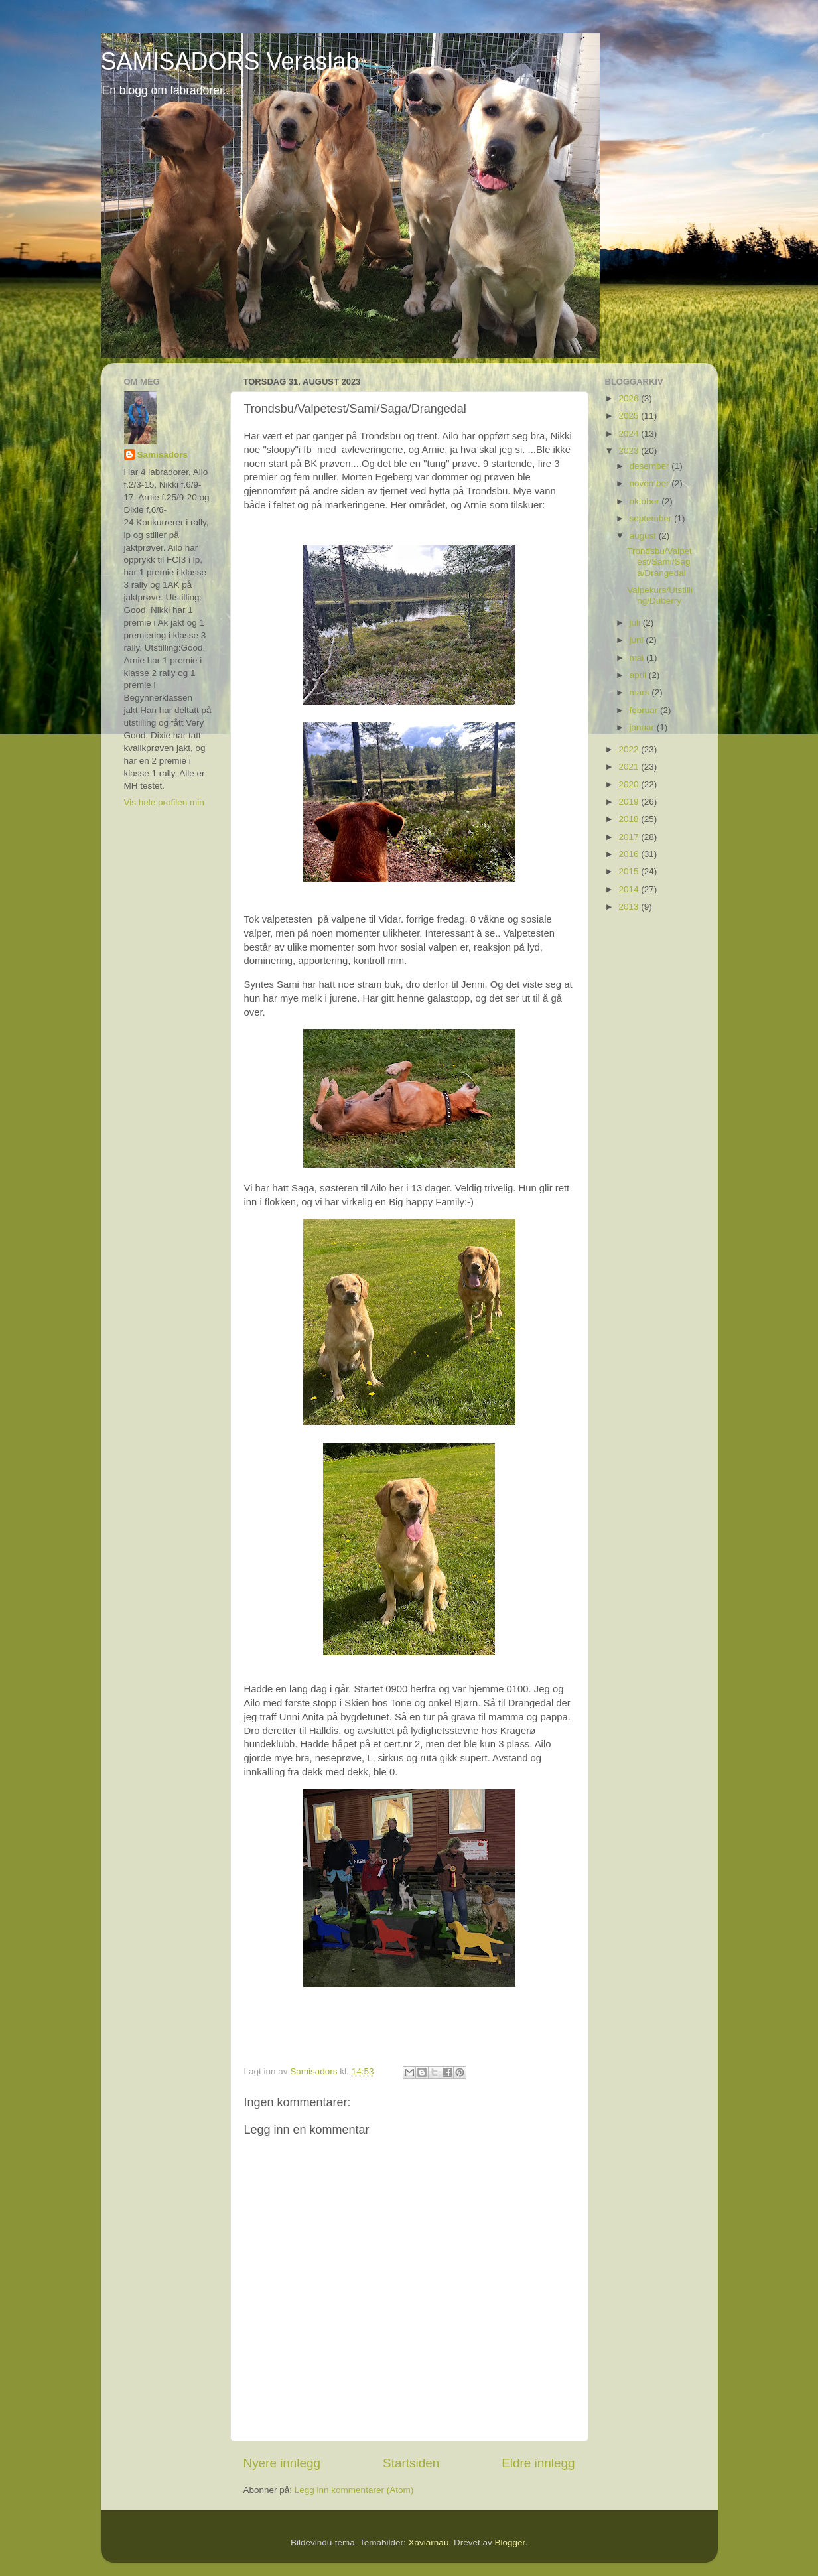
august (644, 536)
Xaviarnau (429, 2542)
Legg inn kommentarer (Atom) (354, 2490)
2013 (629, 907)
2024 (629, 434)
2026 (629, 398)
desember (651, 466)
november (651, 483)
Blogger (509, 2542)
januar (643, 727)
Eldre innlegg (538, 2463)
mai (638, 658)
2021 (629, 767)
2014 (629, 889)
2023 (629, 451)
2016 (629, 854)
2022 (629, 749)
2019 (629, 802)
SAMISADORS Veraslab (230, 61)
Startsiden (411, 2463)
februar (645, 710)
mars (641, 692)
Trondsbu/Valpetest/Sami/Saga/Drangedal (659, 561)
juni (638, 640)
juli (636, 623)
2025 (629, 416)
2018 (629, 819)
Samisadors (162, 455)
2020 (629, 784)
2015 (629, 871)
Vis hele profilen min (164, 802)
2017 (629, 837)
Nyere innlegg (282, 2463)
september (652, 518)
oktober (646, 501)
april (639, 675)
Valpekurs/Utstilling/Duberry (660, 595)
